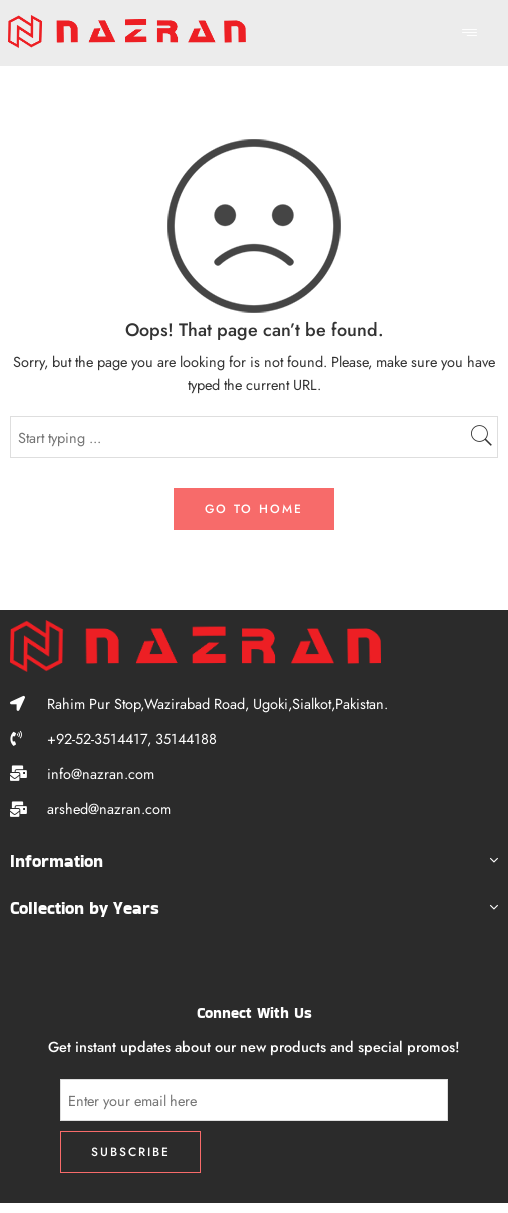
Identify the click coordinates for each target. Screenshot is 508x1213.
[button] (254, 864)
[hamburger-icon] (470, 33)
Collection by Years (84, 908)
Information (56, 861)
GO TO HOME (254, 509)
